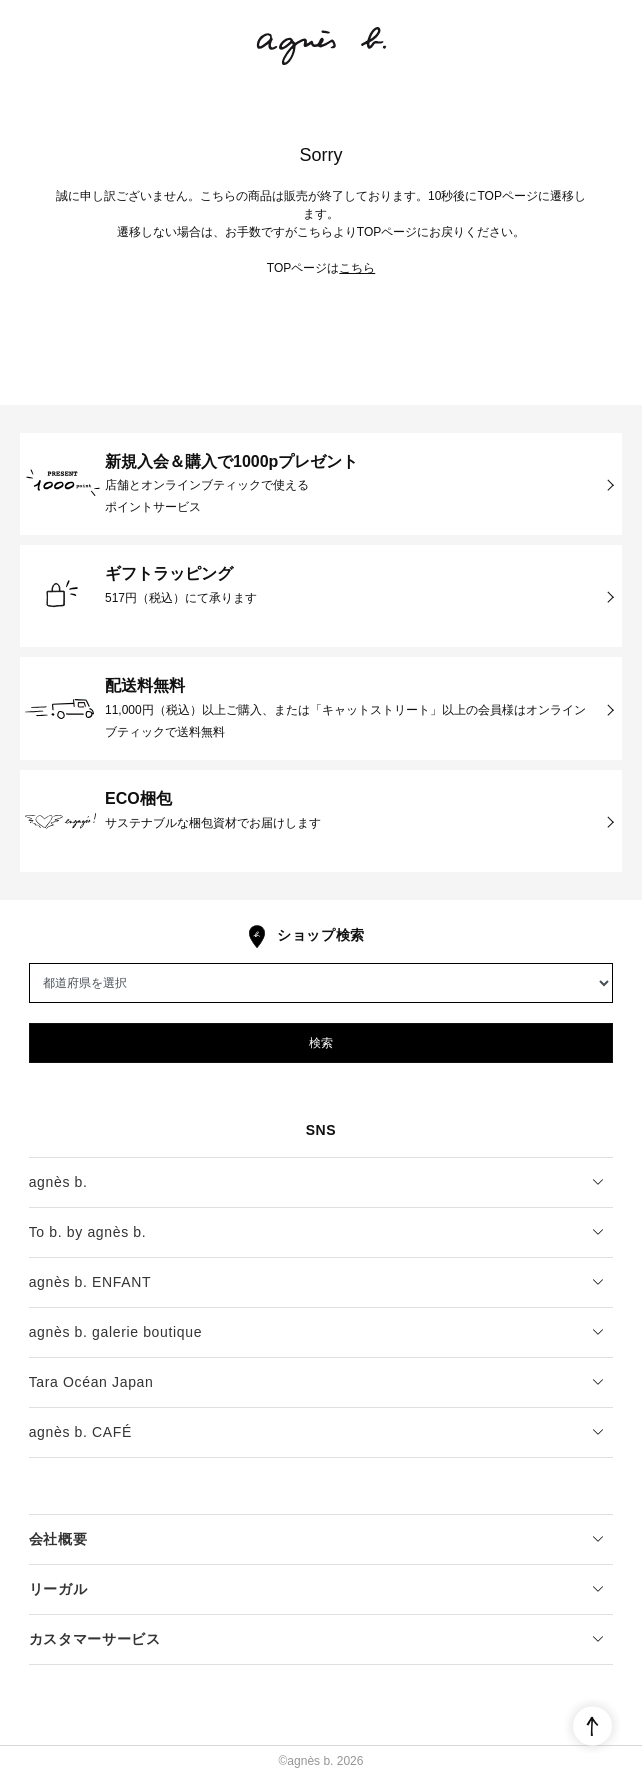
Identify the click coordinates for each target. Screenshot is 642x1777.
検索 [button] (321, 1043)
